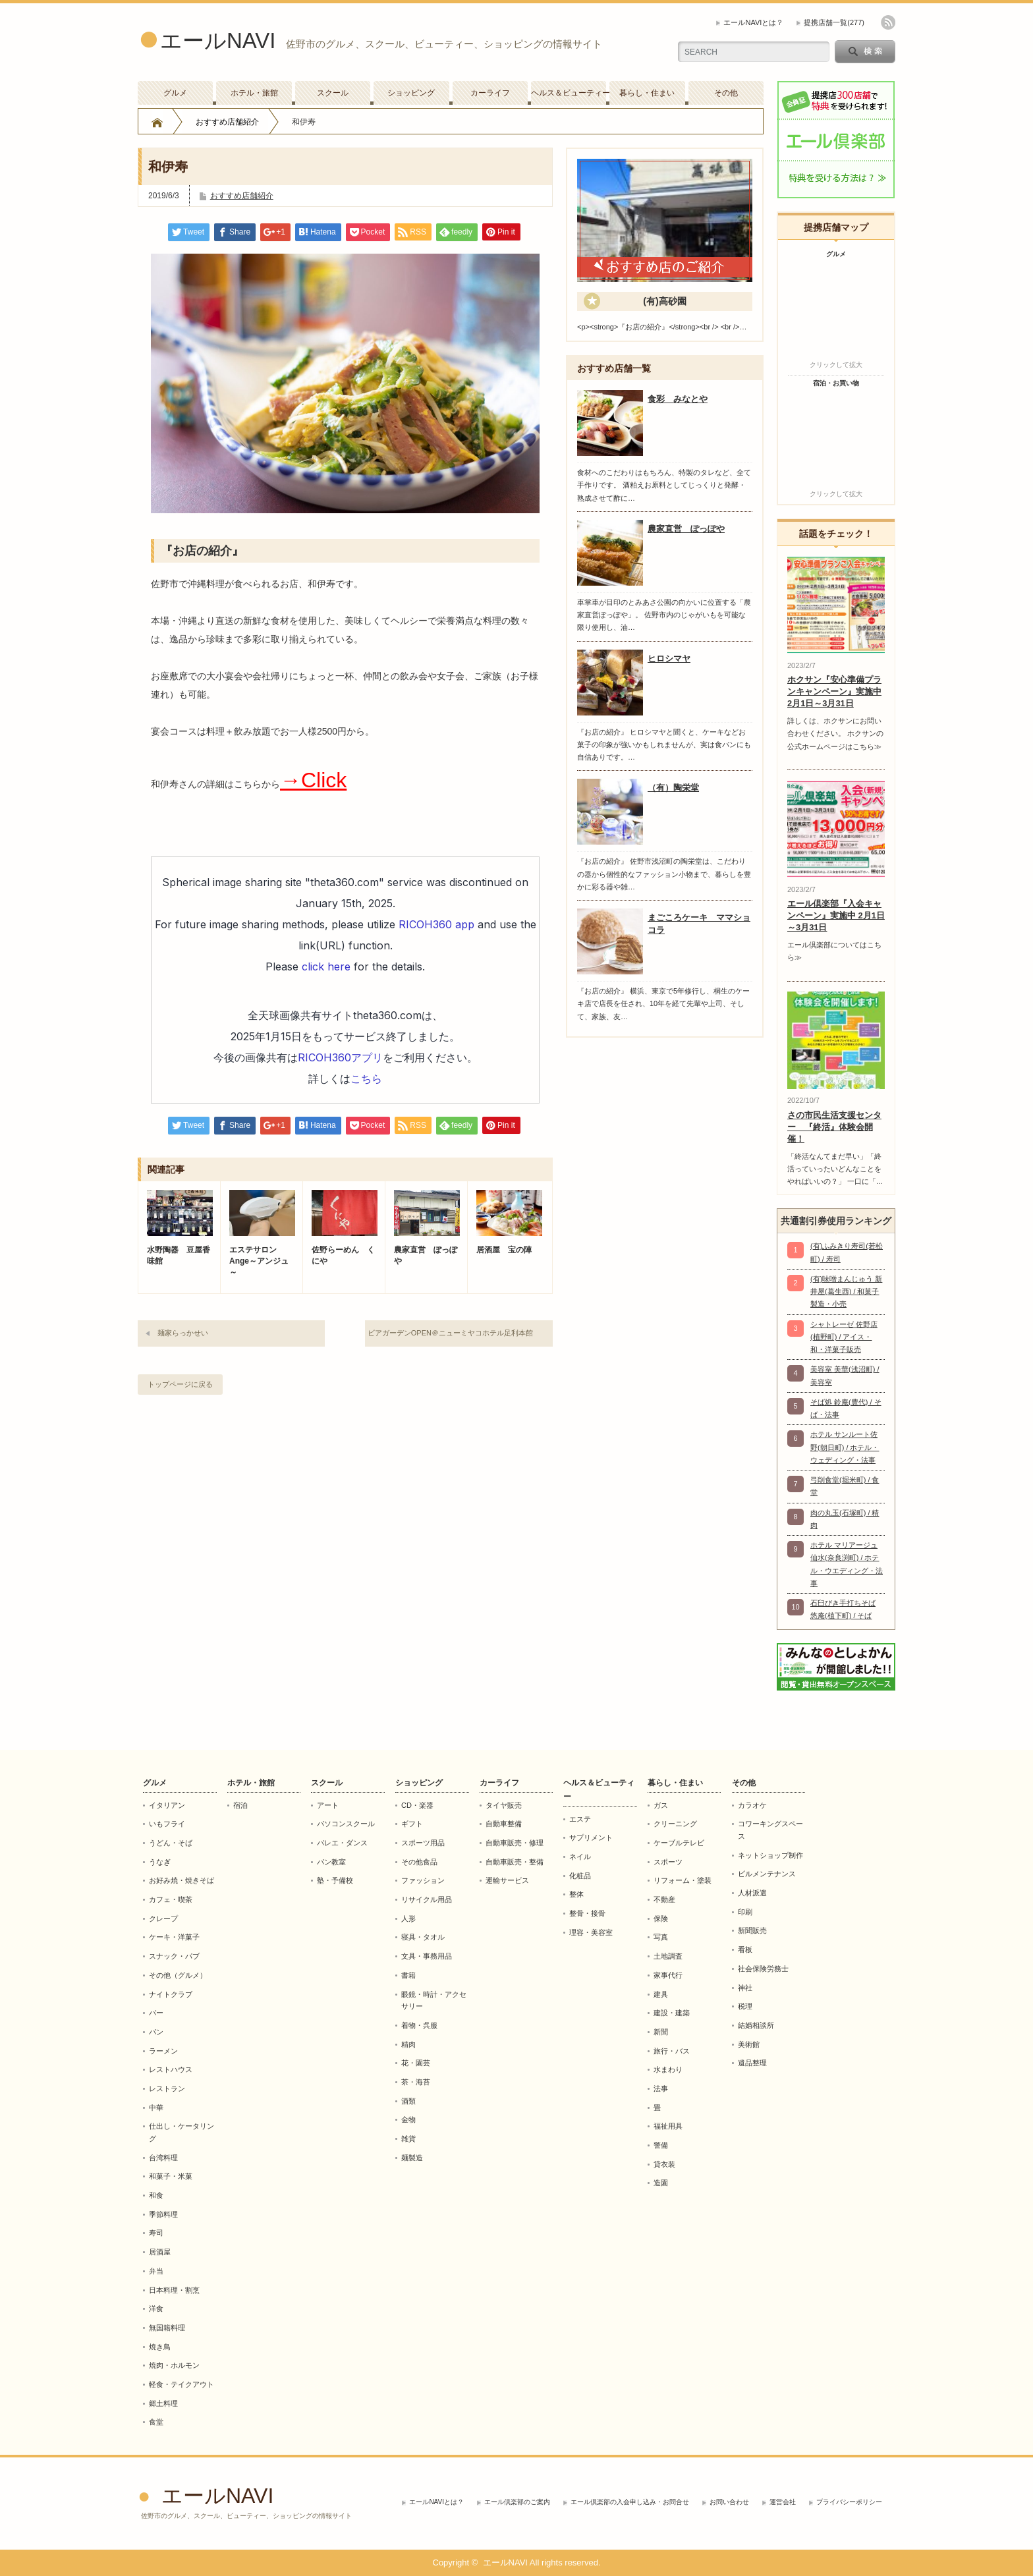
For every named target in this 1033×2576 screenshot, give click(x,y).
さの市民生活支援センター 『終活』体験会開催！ (834, 1127)
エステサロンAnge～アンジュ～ (259, 1261)
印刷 (745, 1912)
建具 (661, 1994)
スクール (333, 93)
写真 (661, 1937)
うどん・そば (170, 1843)
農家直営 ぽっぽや (425, 1255)
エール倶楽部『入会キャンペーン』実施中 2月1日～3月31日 (836, 915)
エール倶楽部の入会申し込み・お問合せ (630, 2502)
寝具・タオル (423, 1937)
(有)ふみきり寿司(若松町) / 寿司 (846, 1252)
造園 (661, 2183)
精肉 (408, 2044)
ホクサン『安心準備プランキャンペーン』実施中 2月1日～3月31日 (834, 691)
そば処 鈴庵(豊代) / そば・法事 (845, 1408)
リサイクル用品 (426, 1899)
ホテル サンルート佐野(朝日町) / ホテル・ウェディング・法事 (844, 1447)
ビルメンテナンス (767, 1874)
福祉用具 (668, 2126)
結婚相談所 (756, 2025)
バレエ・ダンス (342, 1843)
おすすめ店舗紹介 (227, 121)
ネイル (580, 1857)
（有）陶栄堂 (673, 788)
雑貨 (408, 2138)
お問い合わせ (729, 2502)
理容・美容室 (591, 1932)
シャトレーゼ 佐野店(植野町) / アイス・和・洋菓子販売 (844, 1337)
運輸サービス (507, 1880)
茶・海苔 (415, 2082)
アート (328, 1805)
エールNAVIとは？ (753, 22)
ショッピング (411, 93)
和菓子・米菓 (170, 2176)
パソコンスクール (346, 1824)
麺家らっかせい (182, 1333)
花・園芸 (415, 2063)
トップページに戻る (180, 1384)
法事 (661, 2088)
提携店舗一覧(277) (834, 22)
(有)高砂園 (664, 301)
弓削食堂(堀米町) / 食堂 (844, 1486)
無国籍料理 (167, 2328)
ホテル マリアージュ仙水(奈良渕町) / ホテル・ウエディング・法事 (846, 1564)
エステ (580, 1819)
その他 (726, 93)
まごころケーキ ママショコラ (699, 923)
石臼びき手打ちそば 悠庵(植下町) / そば (843, 1609)
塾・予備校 (335, 1880)
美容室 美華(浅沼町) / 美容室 (844, 1375)
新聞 (661, 2032)
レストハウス (170, 2069)
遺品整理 (752, 2063)
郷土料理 (163, 2403)
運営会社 (782, 2502)
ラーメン (163, 2051)
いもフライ (167, 1824)
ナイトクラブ (170, 1994)
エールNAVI (218, 40)
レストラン (167, 2088)
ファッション (423, 1880)
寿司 (156, 2233)
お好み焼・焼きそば (181, 1880)
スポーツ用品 (423, 1843)
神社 (745, 1988)
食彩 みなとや (678, 399)
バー (156, 2013)
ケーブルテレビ (679, 1843)
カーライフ (490, 93)
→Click (313, 780)
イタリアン (167, 1805)
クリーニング (675, 1824)
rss (888, 22)
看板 (745, 1949)
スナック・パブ (174, 1956)
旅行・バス (672, 2051)
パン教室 (331, 1862)
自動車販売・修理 (515, 1843)
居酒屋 (160, 2252)
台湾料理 (163, 2158)
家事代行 (668, 1975)
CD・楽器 (417, 1805)
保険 (661, 1918)
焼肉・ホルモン (174, 2365)
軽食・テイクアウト (181, 2384)
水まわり (668, 2069)
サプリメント (591, 1837)
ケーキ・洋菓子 (174, 1937)
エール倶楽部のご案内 (517, 2502)
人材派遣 (752, 1893)
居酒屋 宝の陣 (504, 1249)
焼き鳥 (160, 2347)
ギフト (412, 1824)
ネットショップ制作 (770, 1855)
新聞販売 (752, 1930)
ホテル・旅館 (254, 93)
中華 (156, 2108)
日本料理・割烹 (174, 2290)
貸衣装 (664, 2164)
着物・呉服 (419, 2025)
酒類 (408, 2101)
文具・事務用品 (426, 1956)
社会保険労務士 (763, 1969)
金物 (408, 2119)
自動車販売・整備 (515, 1862)
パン (156, 2032)
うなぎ (160, 1862)
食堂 (156, 2422)
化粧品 (580, 1876)
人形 (408, 1918)
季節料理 (163, 2214)
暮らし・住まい (647, 93)
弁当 (156, 2271)
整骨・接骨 (587, 1913)
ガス (661, 1805)
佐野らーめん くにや (343, 1255)
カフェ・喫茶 (170, 1899)
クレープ (163, 1918)
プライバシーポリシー (849, 2502)
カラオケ (752, 1805)
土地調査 (668, 1956)
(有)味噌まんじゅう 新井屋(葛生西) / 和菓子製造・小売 (846, 1291)
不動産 (664, 1899)
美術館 (749, 2044)
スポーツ (668, 1862)
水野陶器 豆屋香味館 (178, 1255)
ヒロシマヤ (669, 658)
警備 (661, 2145)
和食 (156, 2195)
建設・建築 (672, 2013)
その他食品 (419, 1862)
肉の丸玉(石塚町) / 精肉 (844, 1519)
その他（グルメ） (178, 1975)
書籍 (408, 1975)
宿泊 (240, 1805)
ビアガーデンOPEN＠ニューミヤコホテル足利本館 (450, 1333)
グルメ (175, 93)
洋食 (156, 2308)
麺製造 (412, 2158)
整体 (576, 1894)
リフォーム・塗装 (683, 1880)
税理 (745, 2006)
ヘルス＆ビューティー (568, 93)
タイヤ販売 (504, 1805)
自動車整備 (504, 1824)
